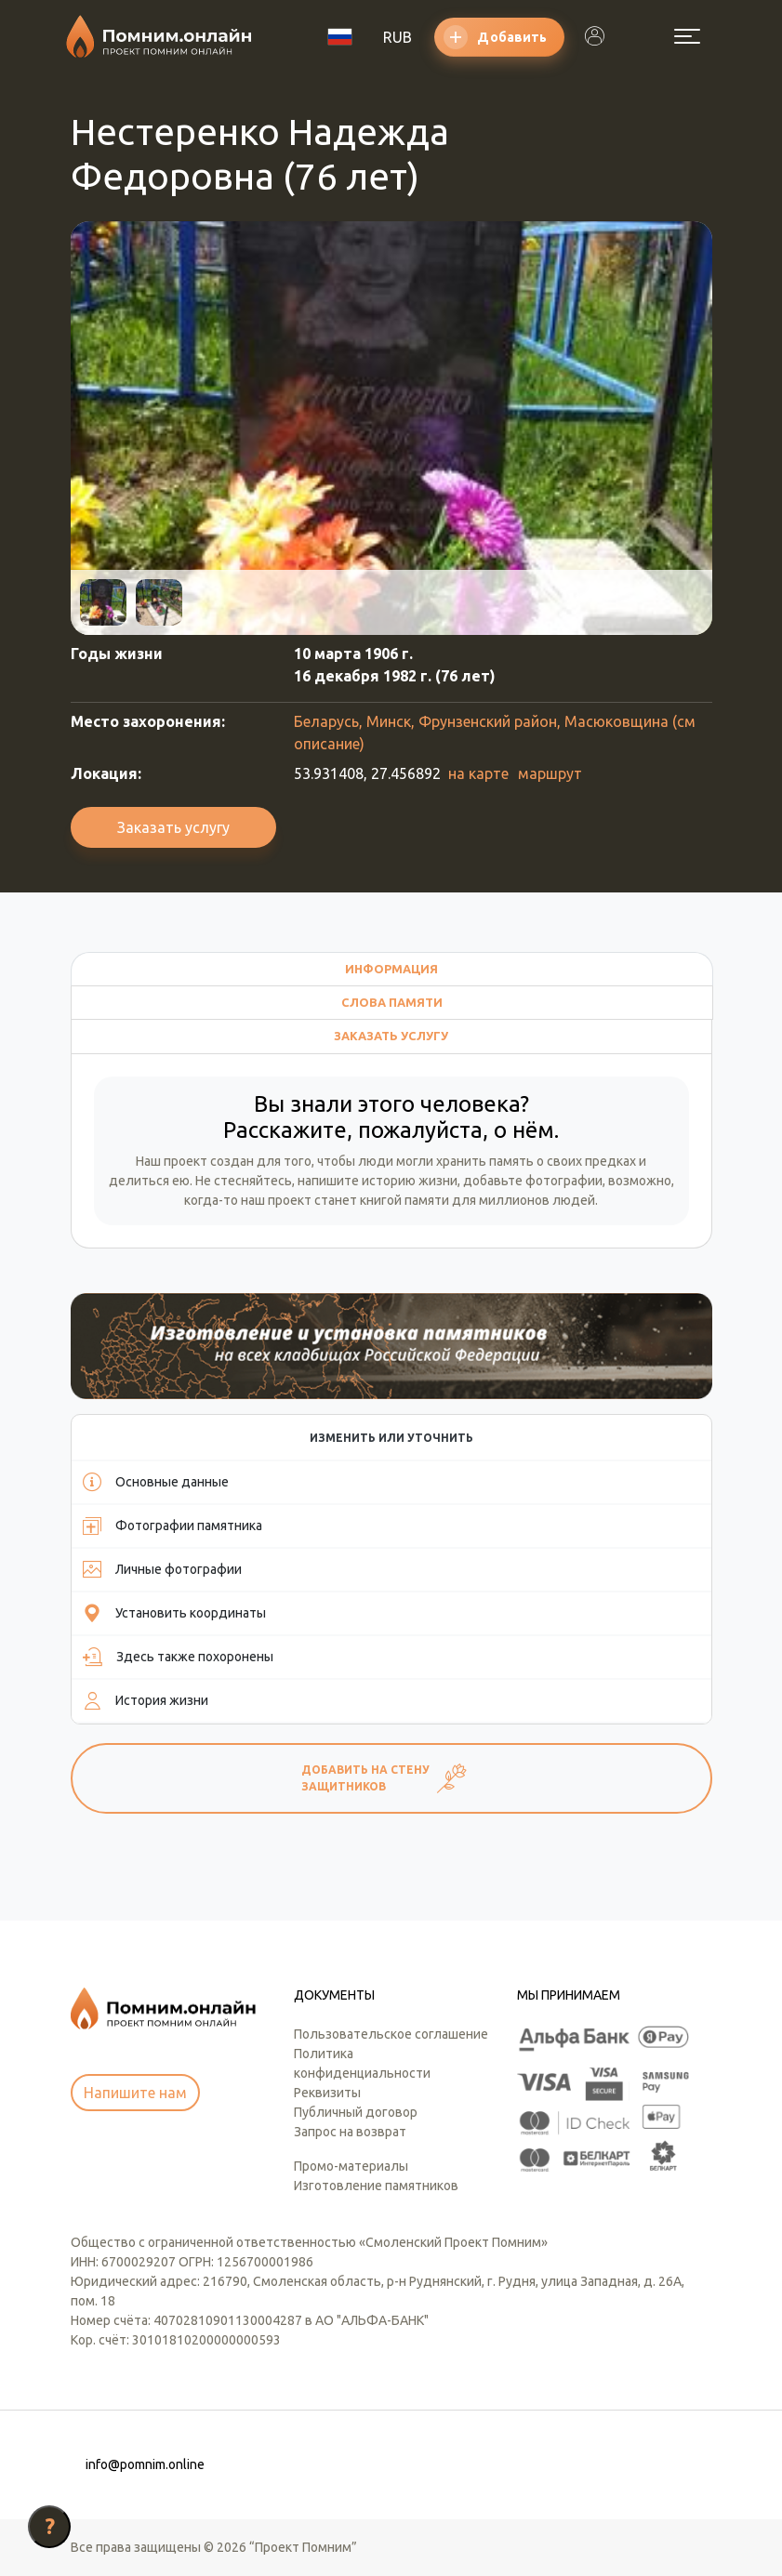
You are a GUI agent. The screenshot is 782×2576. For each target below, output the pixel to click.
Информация (391, 968)
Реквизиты (327, 2092)
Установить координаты (174, 1613)
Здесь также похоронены (178, 1656)
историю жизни (409, 1180)
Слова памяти (392, 1002)
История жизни (145, 1700)
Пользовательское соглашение (391, 2034)
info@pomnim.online (145, 2464)
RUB (397, 37)
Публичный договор (356, 2112)
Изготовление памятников (376, 2185)
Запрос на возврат (350, 2131)
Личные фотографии (162, 1569)
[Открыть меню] (687, 36)
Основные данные (156, 1482)
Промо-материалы (351, 2166)
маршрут (550, 773)
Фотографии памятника (172, 1525)
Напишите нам (135, 2092)
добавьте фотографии (533, 1180)
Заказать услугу (173, 827)
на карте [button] (478, 773)
